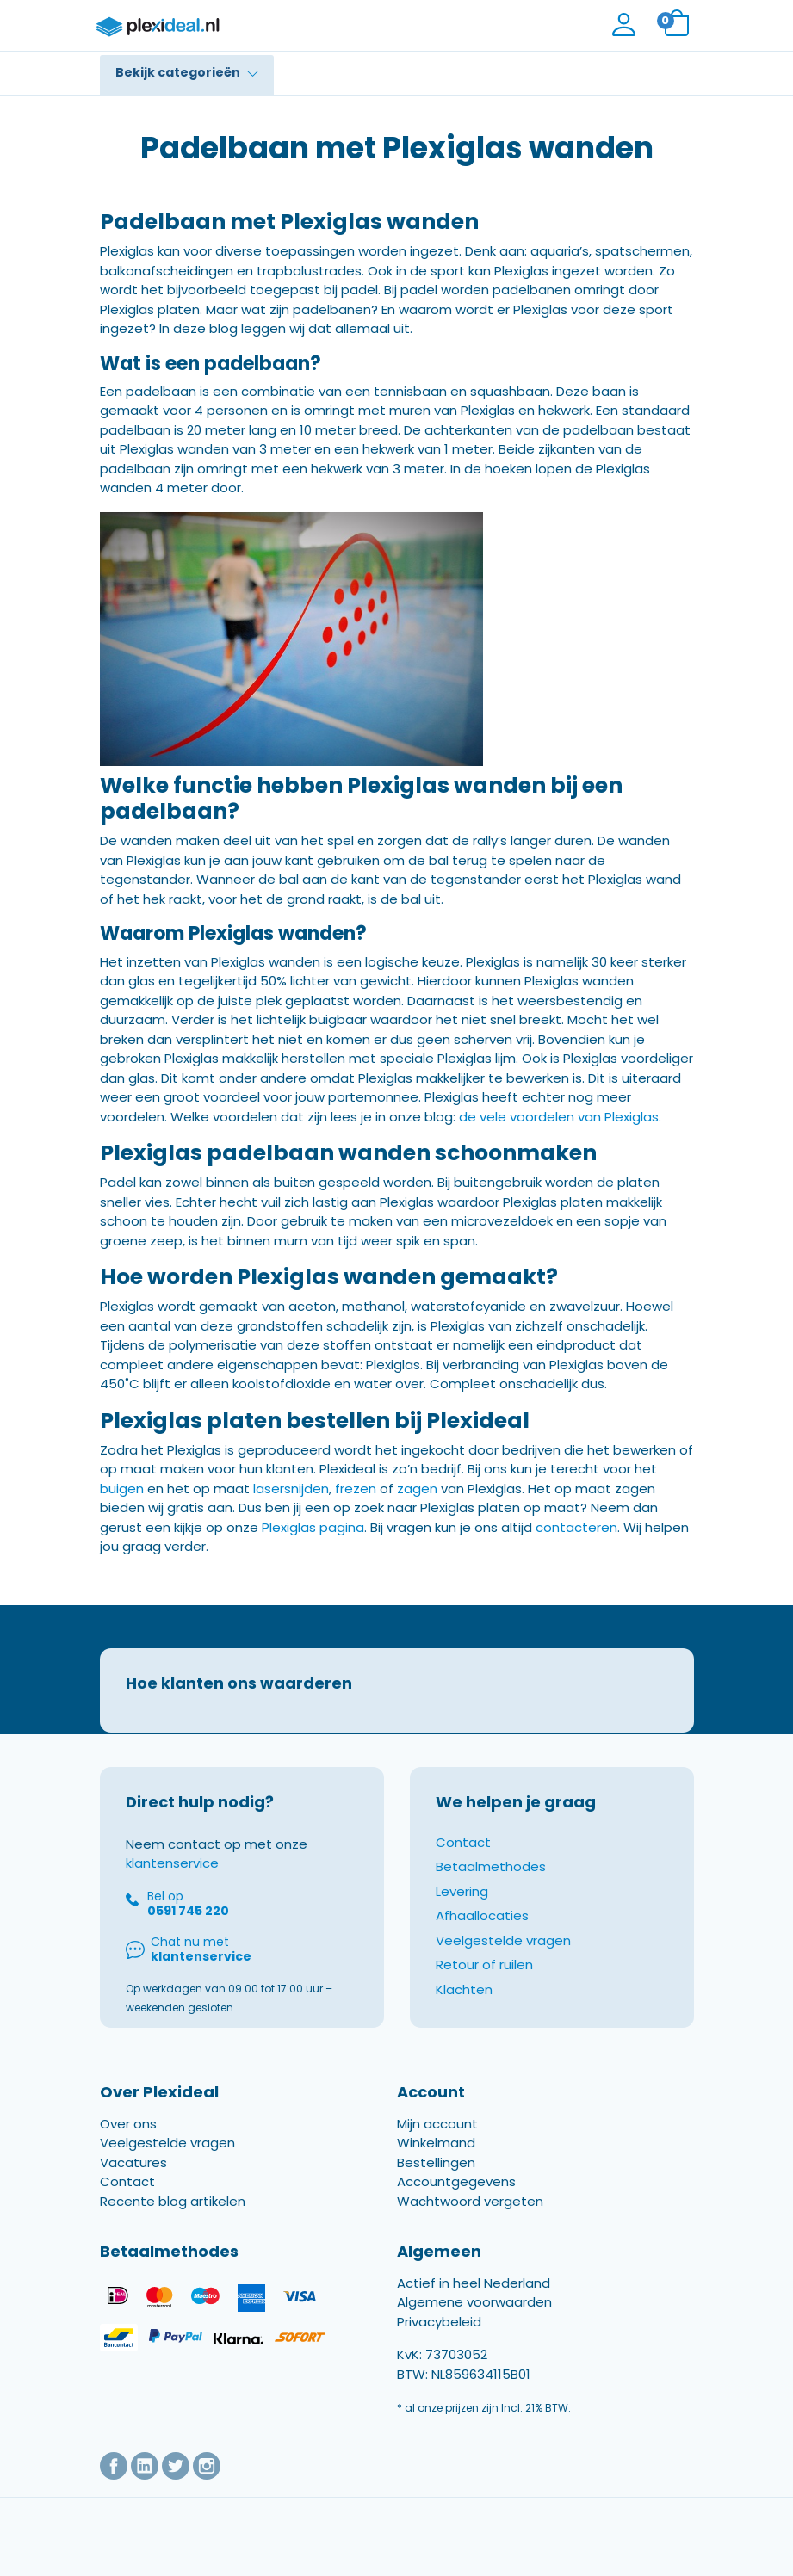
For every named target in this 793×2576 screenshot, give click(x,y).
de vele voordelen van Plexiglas (559, 1117)
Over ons (128, 2124)
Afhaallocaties (482, 1915)
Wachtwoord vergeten (470, 2201)
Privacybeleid (439, 2322)
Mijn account (437, 2124)
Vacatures (133, 2162)
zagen (417, 1489)
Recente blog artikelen (172, 2201)
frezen (355, 1489)
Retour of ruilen (484, 1964)
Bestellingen (436, 2162)
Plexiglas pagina (313, 1527)
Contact (463, 1842)
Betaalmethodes (491, 1866)
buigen (122, 1489)
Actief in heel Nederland (473, 2283)
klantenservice (172, 1863)
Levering (462, 1891)
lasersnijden (291, 1489)
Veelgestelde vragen (503, 1940)
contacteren (576, 1527)
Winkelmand (436, 2143)
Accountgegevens (456, 2181)
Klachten (464, 1989)
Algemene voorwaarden (474, 2302)
